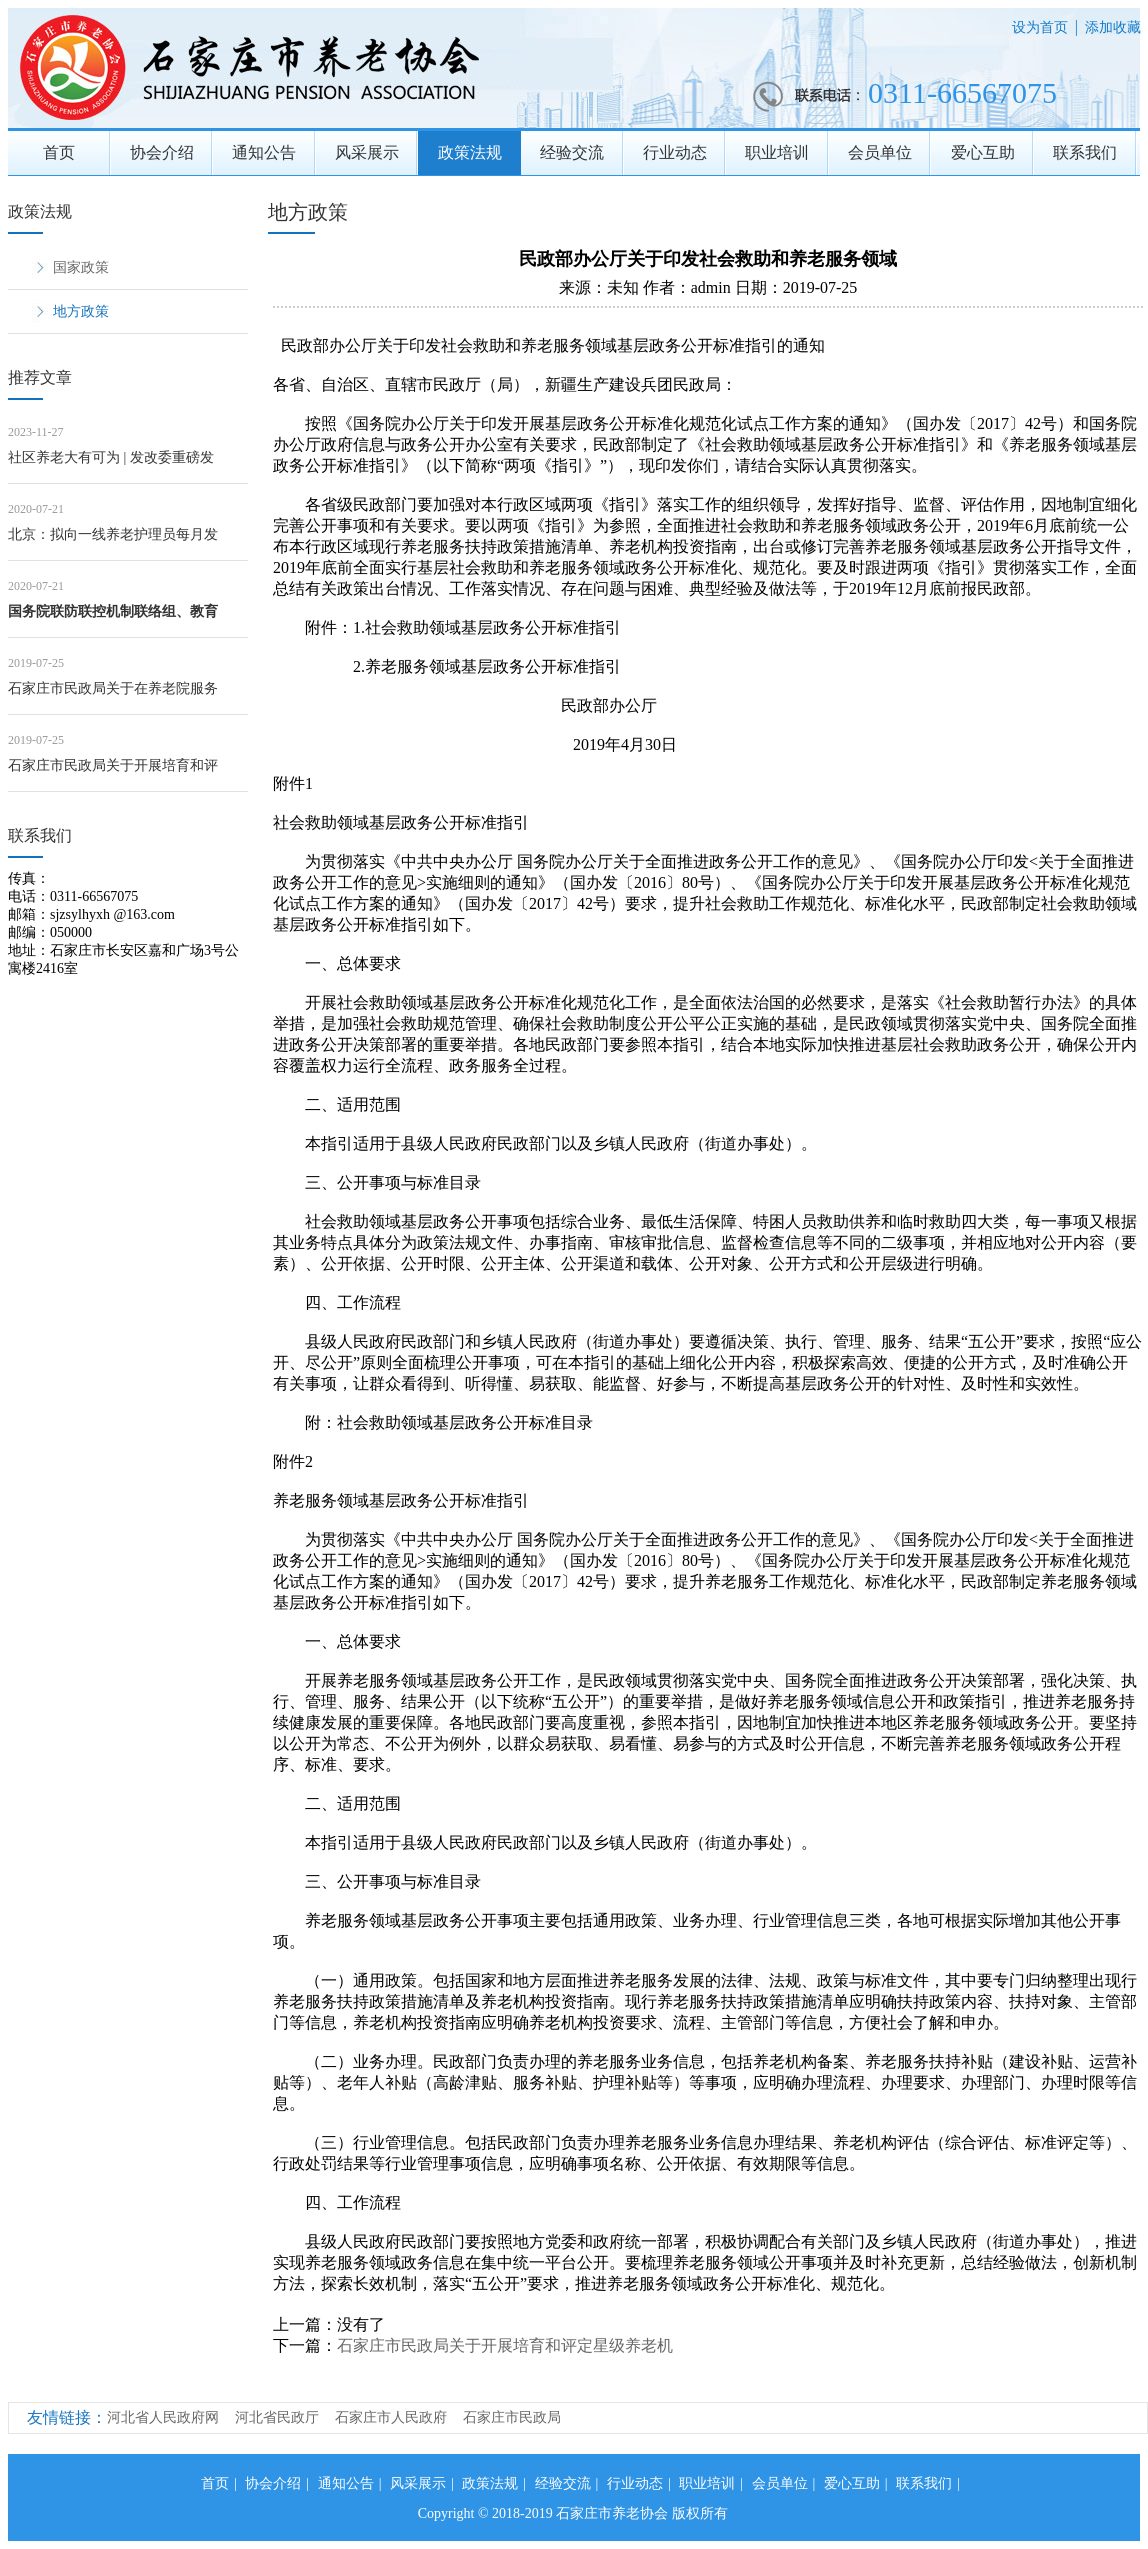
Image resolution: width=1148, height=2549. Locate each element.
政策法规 (470, 152)
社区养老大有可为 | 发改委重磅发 (111, 457)
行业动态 (675, 152)
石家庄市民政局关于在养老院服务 (113, 688)
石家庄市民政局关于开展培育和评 (113, 765)
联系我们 (1085, 152)
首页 (59, 152)
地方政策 (81, 311)
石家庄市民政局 (512, 2417)
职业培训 (777, 152)
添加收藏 (1113, 27)
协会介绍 (162, 152)
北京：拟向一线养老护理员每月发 (113, 534)
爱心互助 (983, 152)
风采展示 (367, 152)
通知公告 (264, 152)
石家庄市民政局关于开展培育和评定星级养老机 (505, 2345)
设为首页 (1040, 27)
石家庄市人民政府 (391, 2417)
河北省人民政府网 (163, 2417)
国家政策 (81, 267)
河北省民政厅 (277, 2417)
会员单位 (880, 152)
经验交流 (572, 152)
